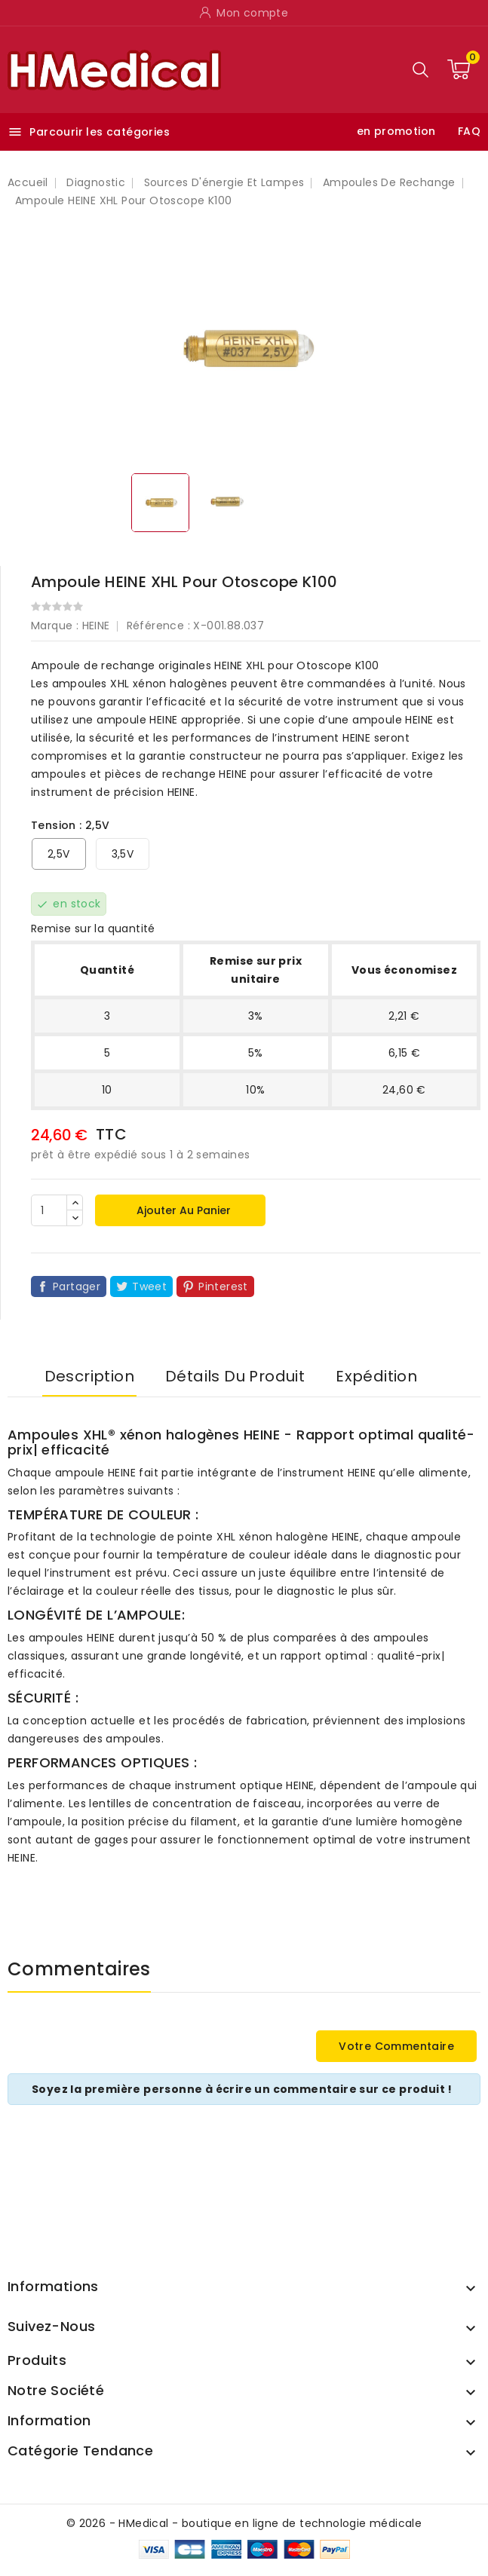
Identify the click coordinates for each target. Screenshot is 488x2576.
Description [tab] (89, 1376)
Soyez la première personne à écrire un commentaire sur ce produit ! (242, 2089)
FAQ (469, 131)
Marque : (54, 625)
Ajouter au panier (182, 1210)
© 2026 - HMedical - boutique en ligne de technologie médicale (244, 2523)
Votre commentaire (396, 2046)
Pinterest (223, 1286)
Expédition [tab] (376, 1376)
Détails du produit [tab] (235, 1376)
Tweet (149, 1286)
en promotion (396, 131)
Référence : (158, 625)
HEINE (96, 625)
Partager (76, 1286)
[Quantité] (49, 1210)
